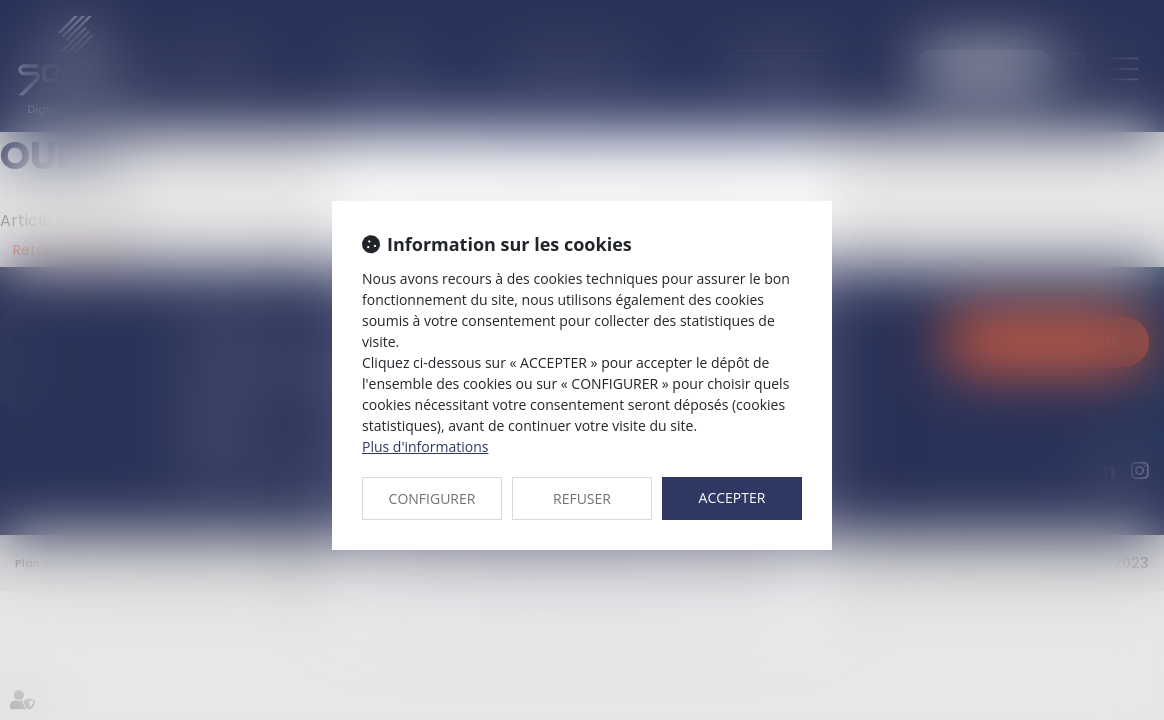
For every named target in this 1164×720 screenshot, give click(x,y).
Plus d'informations (425, 446)
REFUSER (582, 498)
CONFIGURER (432, 498)
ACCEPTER (732, 497)
